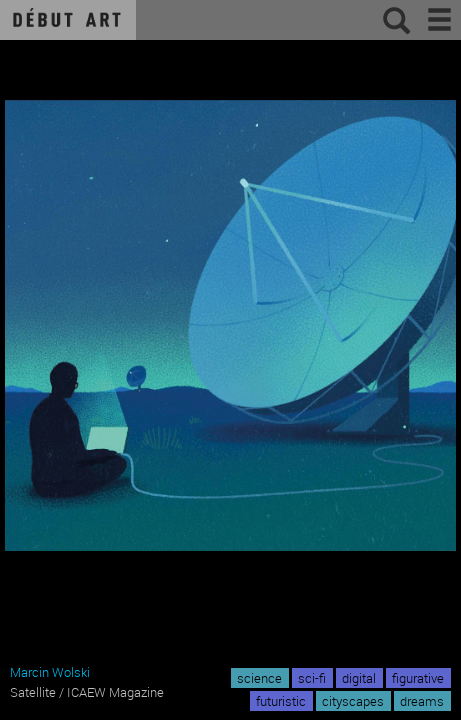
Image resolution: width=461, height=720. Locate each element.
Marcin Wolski (50, 672)
